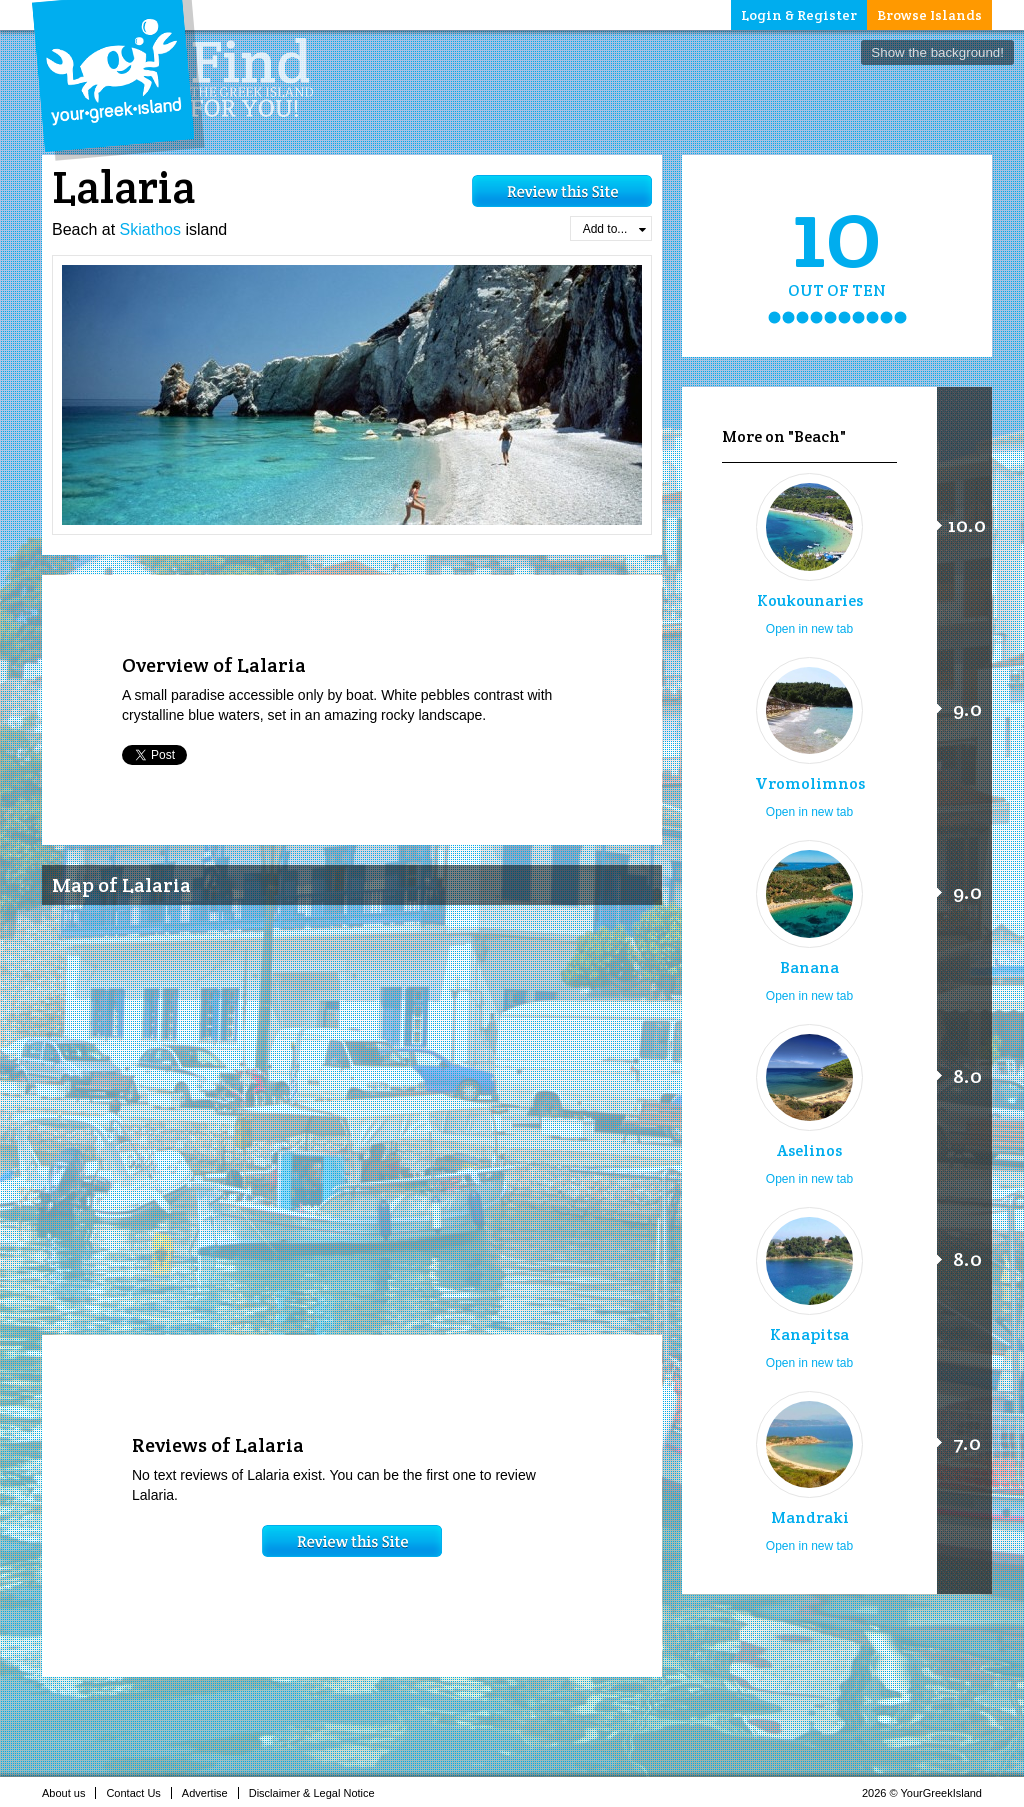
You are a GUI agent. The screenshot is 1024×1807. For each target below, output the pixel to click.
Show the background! (937, 52)
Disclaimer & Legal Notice (317, 1793)
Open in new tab (809, 629)
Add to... (614, 229)
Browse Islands (929, 15)
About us (69, 1793)
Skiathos (150, 229)
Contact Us (138, 1793)
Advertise (210, 1793)
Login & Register (799, 15)
